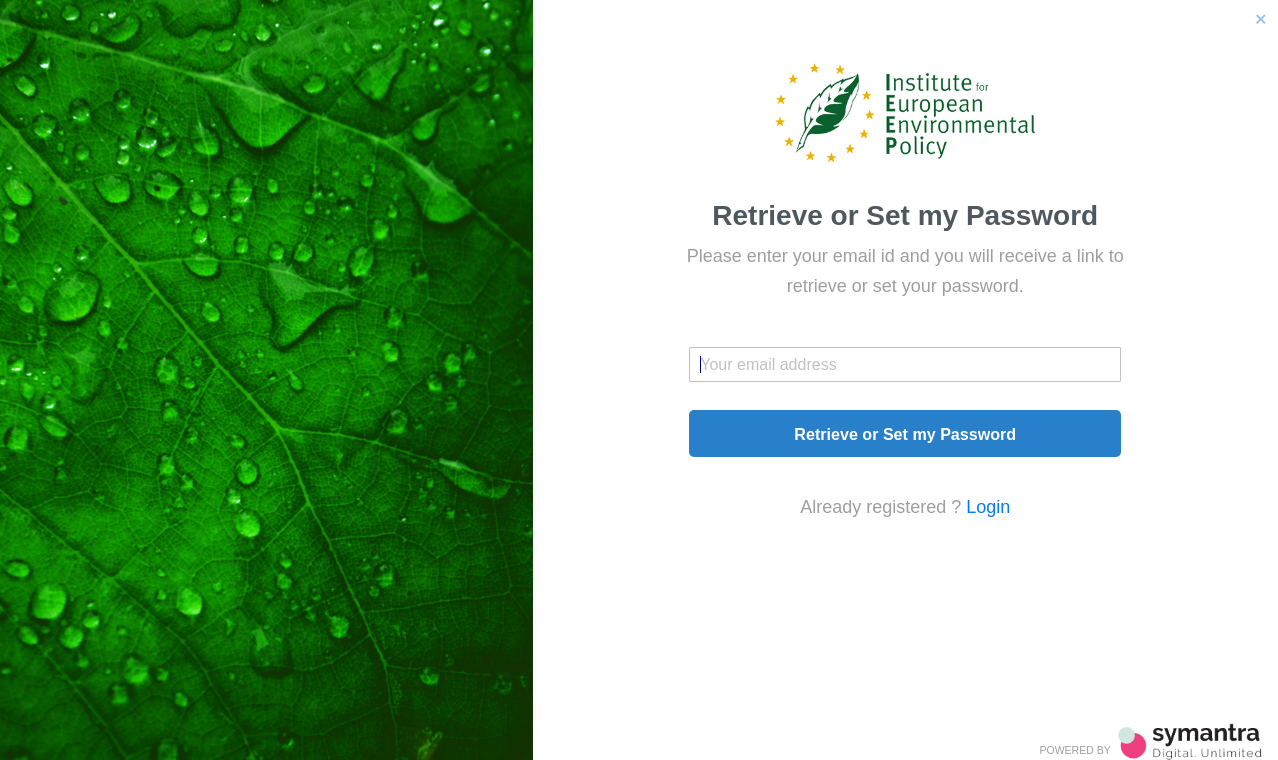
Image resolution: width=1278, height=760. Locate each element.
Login (988, 507)
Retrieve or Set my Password (905, 434)
